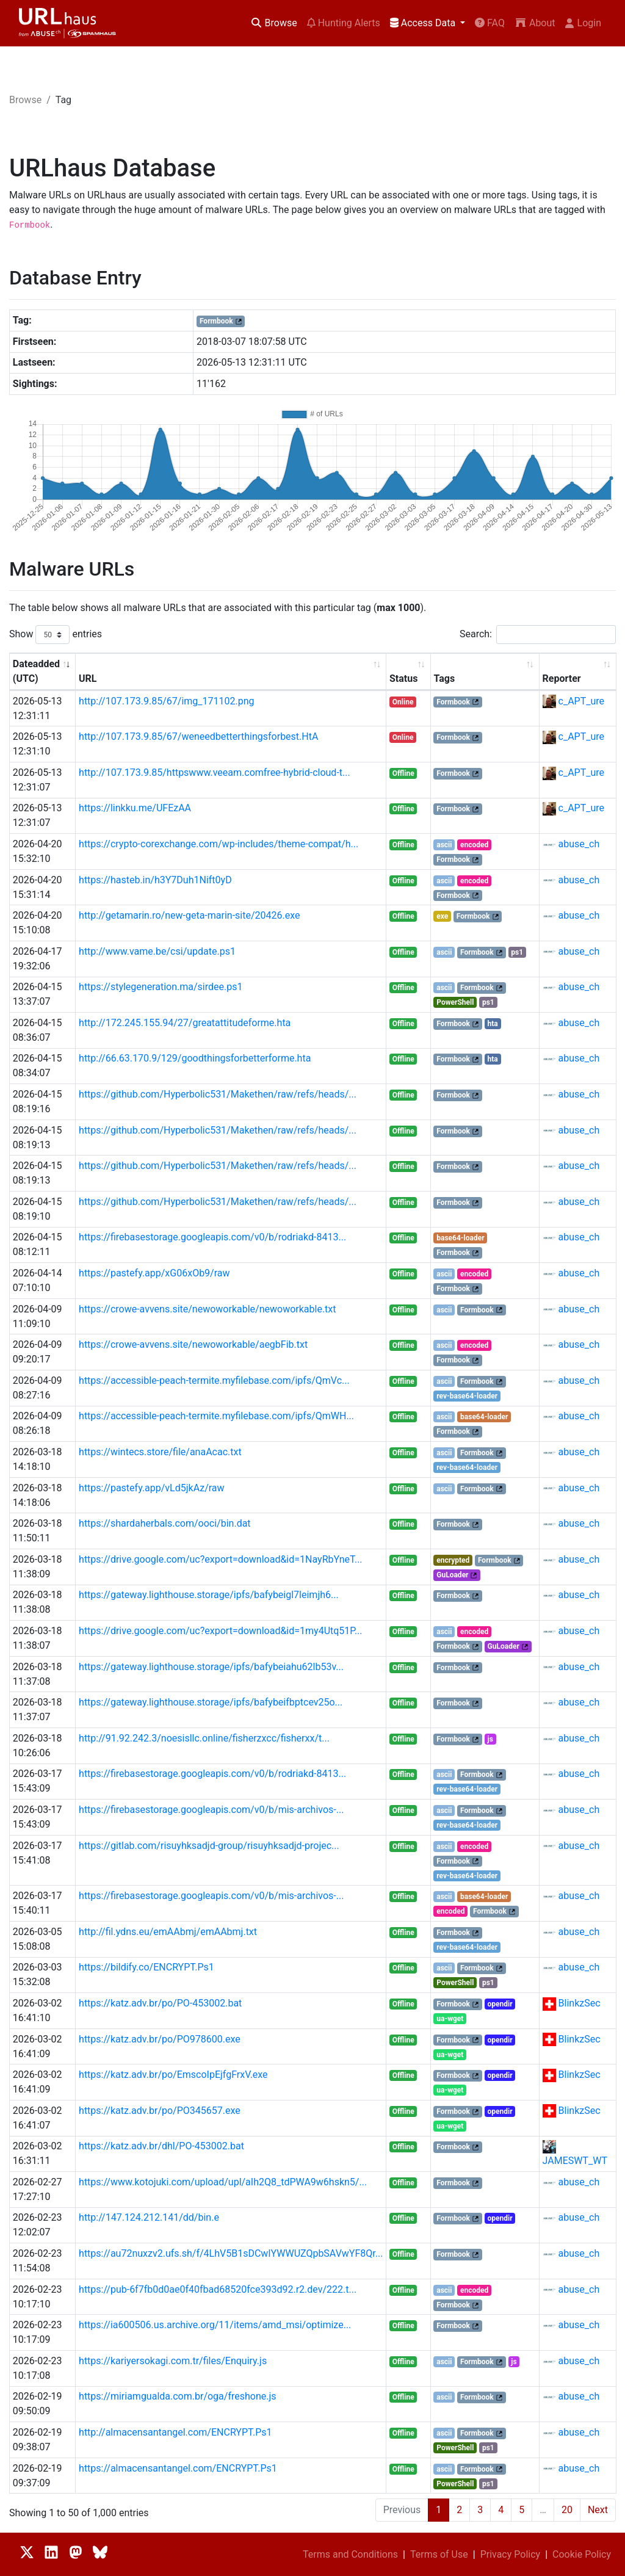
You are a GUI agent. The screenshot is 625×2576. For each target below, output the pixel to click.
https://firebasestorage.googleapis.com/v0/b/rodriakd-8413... (212, 1237)
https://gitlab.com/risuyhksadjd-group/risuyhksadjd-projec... (209, 1845)
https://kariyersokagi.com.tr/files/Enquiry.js (173, 2361)
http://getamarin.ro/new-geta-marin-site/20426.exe (189, 915)
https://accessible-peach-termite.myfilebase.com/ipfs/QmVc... (214, 1380)
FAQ (490, 23)
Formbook (216, 321)
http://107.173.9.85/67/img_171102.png (166, 701)
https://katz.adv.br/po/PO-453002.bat (160, 2003)
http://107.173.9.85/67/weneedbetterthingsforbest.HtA (198, 736)
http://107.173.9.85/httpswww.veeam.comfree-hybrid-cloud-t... (214, 772)
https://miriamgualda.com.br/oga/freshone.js (177, 2396)
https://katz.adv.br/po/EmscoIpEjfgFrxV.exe (173, 2074)
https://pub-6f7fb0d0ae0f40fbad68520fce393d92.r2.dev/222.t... (217, 2289)
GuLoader (452, 1575)
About (535, 23)
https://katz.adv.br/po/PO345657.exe (159, 2110)
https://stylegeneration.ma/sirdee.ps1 (160, 987)
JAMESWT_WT (575, 2160)
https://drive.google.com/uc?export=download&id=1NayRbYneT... (221, 1559)
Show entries (55, 634)
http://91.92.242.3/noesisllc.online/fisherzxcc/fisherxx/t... (204, 1738)
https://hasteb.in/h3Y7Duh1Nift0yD (155, 880)
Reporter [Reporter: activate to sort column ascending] (562, 678)
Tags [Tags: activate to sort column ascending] (444, 678)
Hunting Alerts (343, 23)
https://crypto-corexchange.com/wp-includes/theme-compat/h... (218, 844)
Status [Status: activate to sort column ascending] (403, 678)
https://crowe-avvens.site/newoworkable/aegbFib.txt (193, 1344)
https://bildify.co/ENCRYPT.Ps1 (146, 1967)
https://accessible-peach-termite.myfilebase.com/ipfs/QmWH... (216, 1416)
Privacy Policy (510, 2554)
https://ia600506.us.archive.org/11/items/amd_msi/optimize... (215, 2325)
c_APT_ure (581, 701)
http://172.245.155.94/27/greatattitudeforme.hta (185, 1023)
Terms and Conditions (350, 2554)
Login (583, 23)
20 (567, 2510)
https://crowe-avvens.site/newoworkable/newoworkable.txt (207, 1309)
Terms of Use (439, 2554)
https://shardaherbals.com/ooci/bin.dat (165, 1523)
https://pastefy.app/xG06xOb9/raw (154, 1273)
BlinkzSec (579, 2003)
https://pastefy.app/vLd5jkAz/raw (152, 1488)
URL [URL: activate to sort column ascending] (87, 678)
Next (598, 2510)
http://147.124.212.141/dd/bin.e (149, 2217)
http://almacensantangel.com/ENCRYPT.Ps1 (175, 2432)
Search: (538, 634)
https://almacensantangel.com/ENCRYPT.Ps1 (178, 2468)
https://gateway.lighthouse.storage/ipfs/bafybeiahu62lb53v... (211, 1667)
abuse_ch (579, 844)
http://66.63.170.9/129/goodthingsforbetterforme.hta (195, 1058)
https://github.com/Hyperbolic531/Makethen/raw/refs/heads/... (217, 1094)
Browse (273, 23)
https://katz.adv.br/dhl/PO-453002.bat (161, 2146)
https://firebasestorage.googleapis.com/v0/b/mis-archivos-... (211, 1809)
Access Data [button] (424, 23)
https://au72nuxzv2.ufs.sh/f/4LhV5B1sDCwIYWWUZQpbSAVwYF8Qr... (231, 2253)
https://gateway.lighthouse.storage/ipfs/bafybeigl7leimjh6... (209, 1595)
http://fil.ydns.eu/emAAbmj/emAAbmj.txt (168, 1931)
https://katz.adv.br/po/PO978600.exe (159, 2039)
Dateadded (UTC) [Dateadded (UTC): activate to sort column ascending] (36, 671)
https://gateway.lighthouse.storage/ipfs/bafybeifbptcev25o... (210, 1702)
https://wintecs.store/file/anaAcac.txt (160, 1452)
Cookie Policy (581, 2554)
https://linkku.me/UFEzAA (135, 808)
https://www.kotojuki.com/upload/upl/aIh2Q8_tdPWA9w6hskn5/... (223, 2182)
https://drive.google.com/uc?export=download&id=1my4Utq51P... (221, 1631)
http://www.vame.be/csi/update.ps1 (157, 951)
